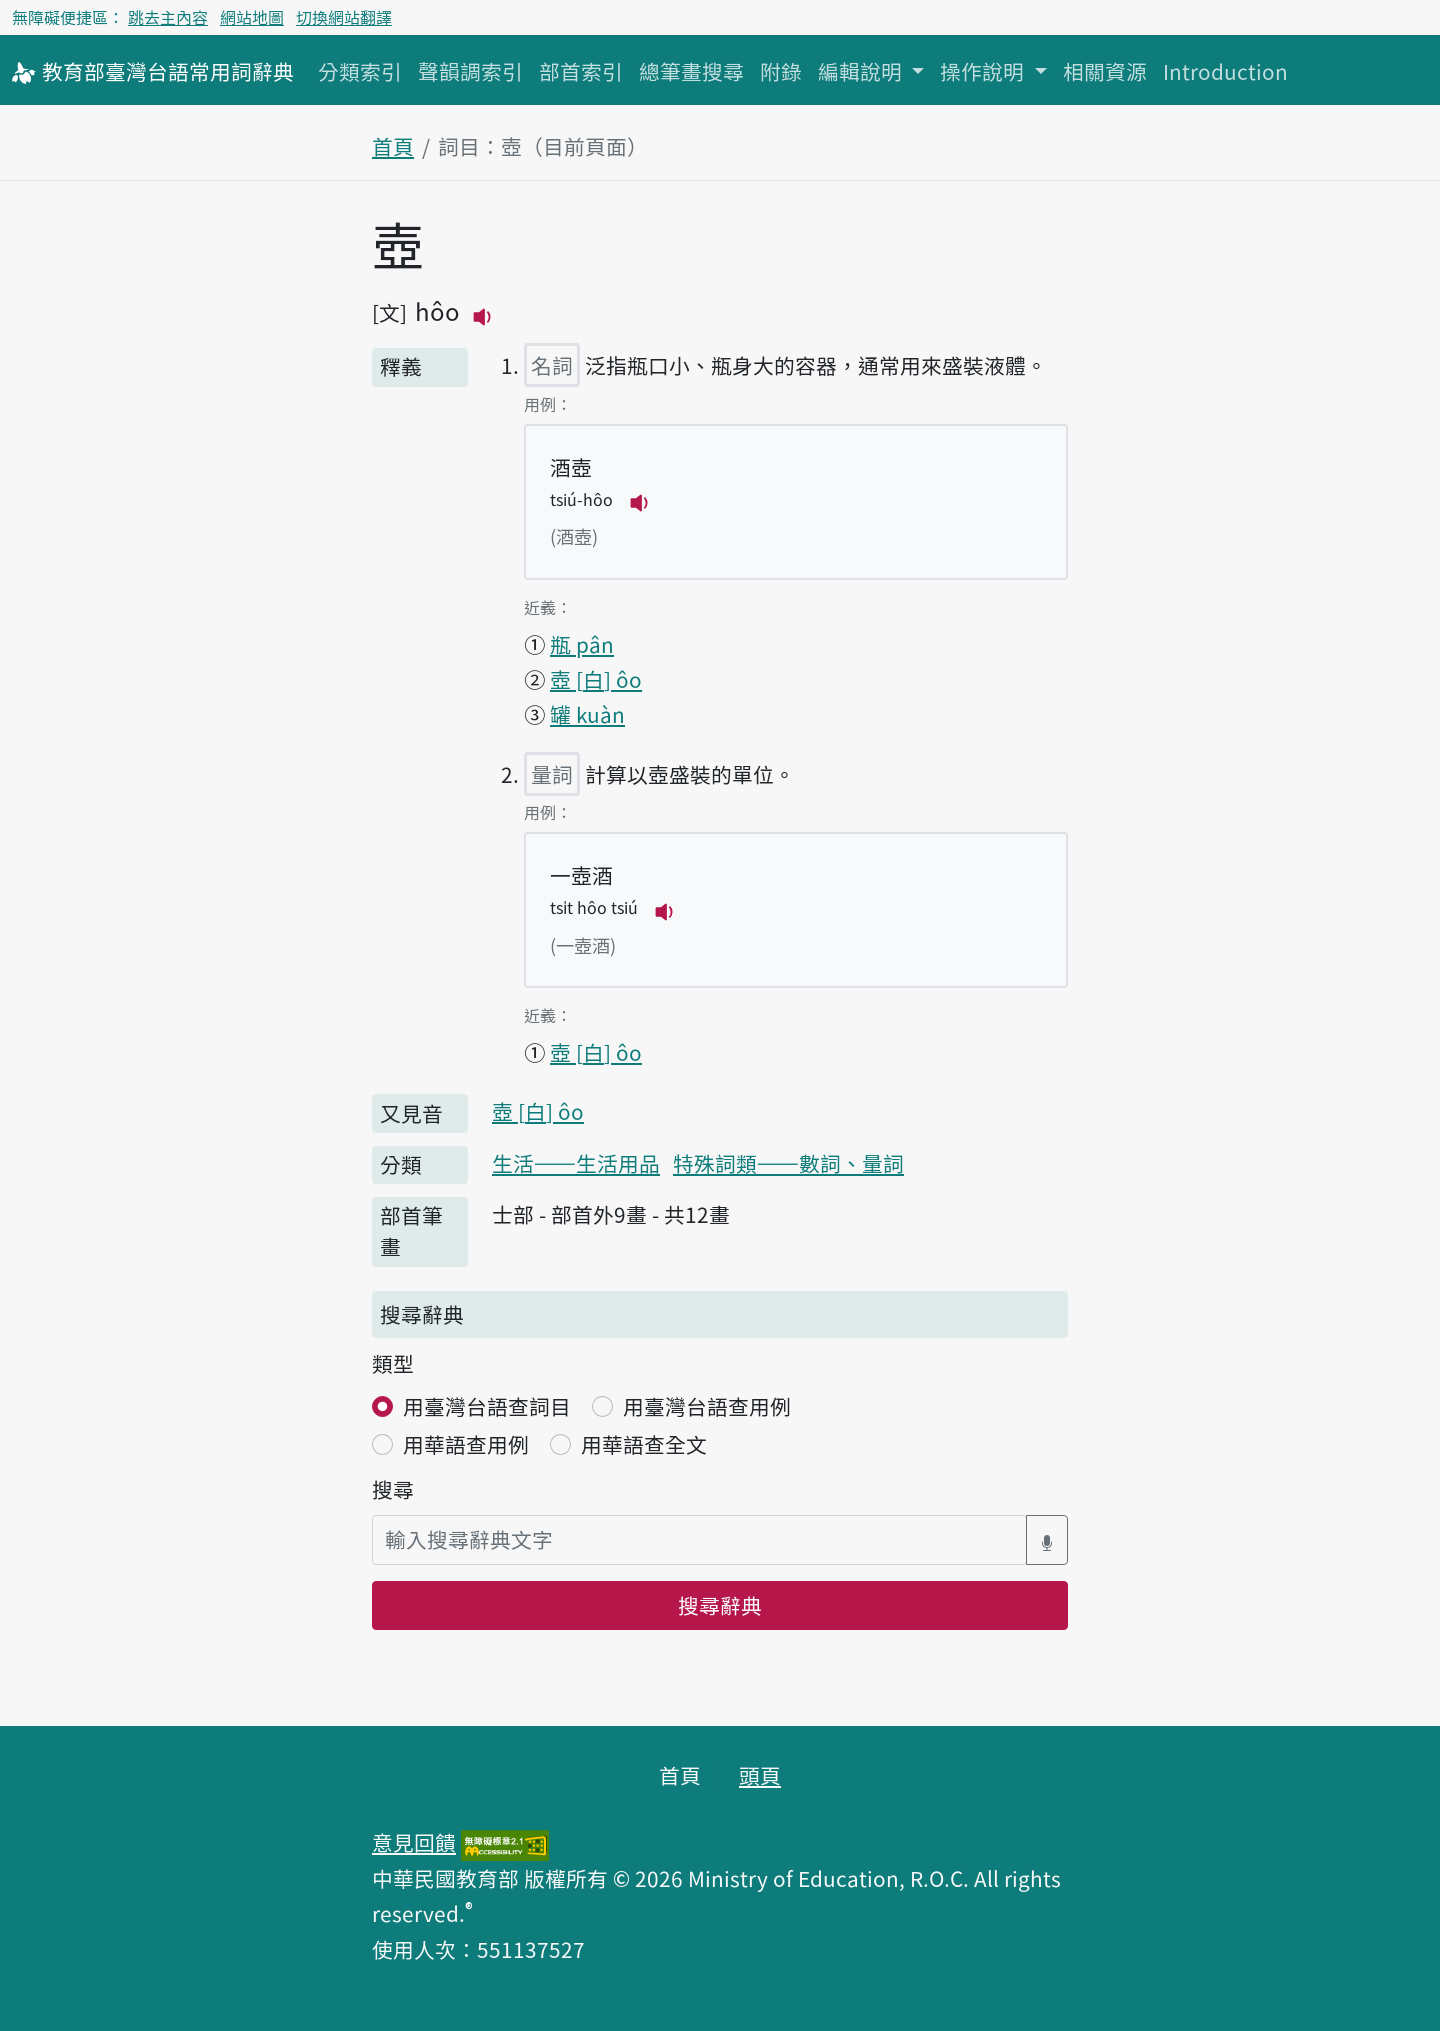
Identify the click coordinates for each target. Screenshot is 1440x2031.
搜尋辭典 (720, 1605)
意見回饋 (414, 1842)
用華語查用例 (466, 1444)
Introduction (1225, 71)
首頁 (393, 146)
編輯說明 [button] (862, 71)
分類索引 (360, 71)
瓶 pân (582, 644)
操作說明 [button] (984, 71)
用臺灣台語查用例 (707, 1406)
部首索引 (581, 71)
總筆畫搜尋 (691, 71)
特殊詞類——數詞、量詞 (788, 1163)
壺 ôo (596, 679)
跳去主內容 (168, 17)
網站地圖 (252, 17)
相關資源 (1105, 71)
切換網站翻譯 (344, 17)
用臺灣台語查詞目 (487, 1406)
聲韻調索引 (470, 71)
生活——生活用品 (576, 1163)
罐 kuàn (587, 714)
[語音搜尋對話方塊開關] (1047, 1539)
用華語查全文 (644, 1444)
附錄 (781, 71)
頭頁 (760, 1775)
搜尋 (393, 1489)
